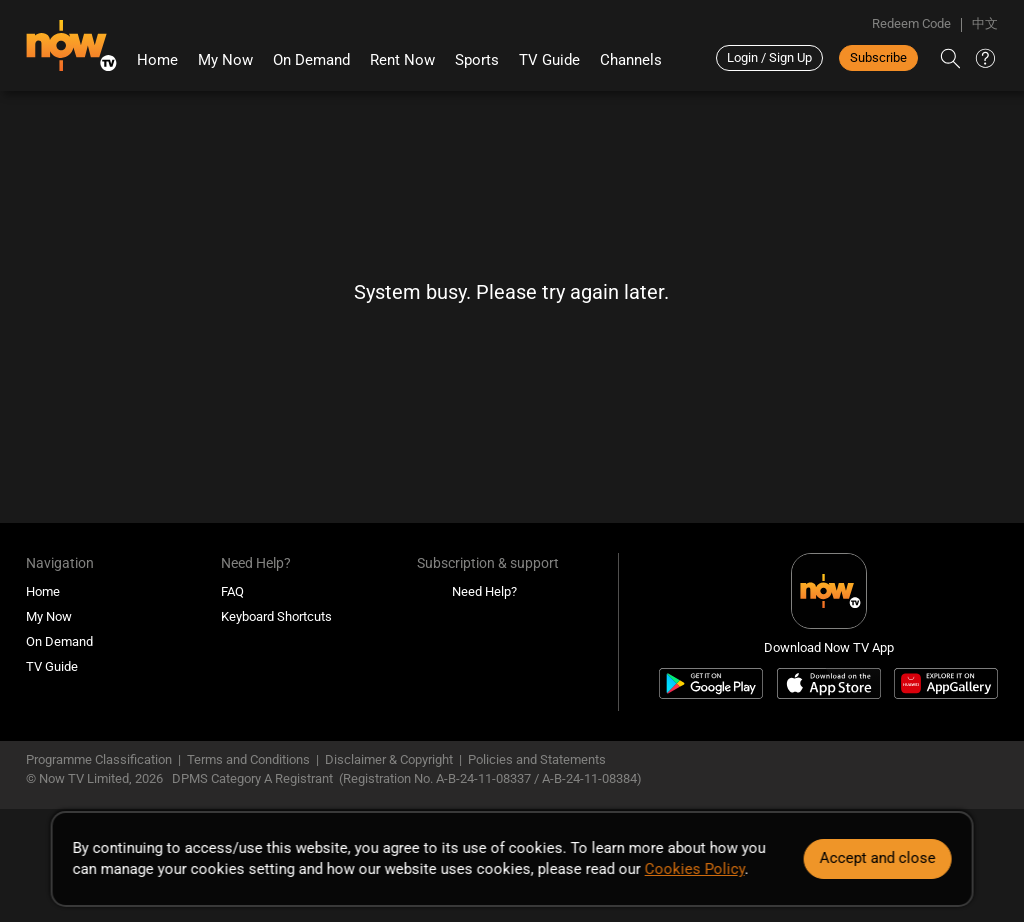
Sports (477, 60)
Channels (631, 60)
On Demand (311, 60)
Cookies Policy (695, 869)
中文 (985, 23)
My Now (225, 60)
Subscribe (878, 57)
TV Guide (549, 60)
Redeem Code (911, 23)
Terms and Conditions (248, 759)
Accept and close (877, 858)
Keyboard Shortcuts (276, 616)
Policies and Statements (537, 759)
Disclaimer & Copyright (389, 759)
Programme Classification (99, 759)
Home (157, 60)
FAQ (232, 591)
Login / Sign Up (769, 57)
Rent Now (402, 60)
